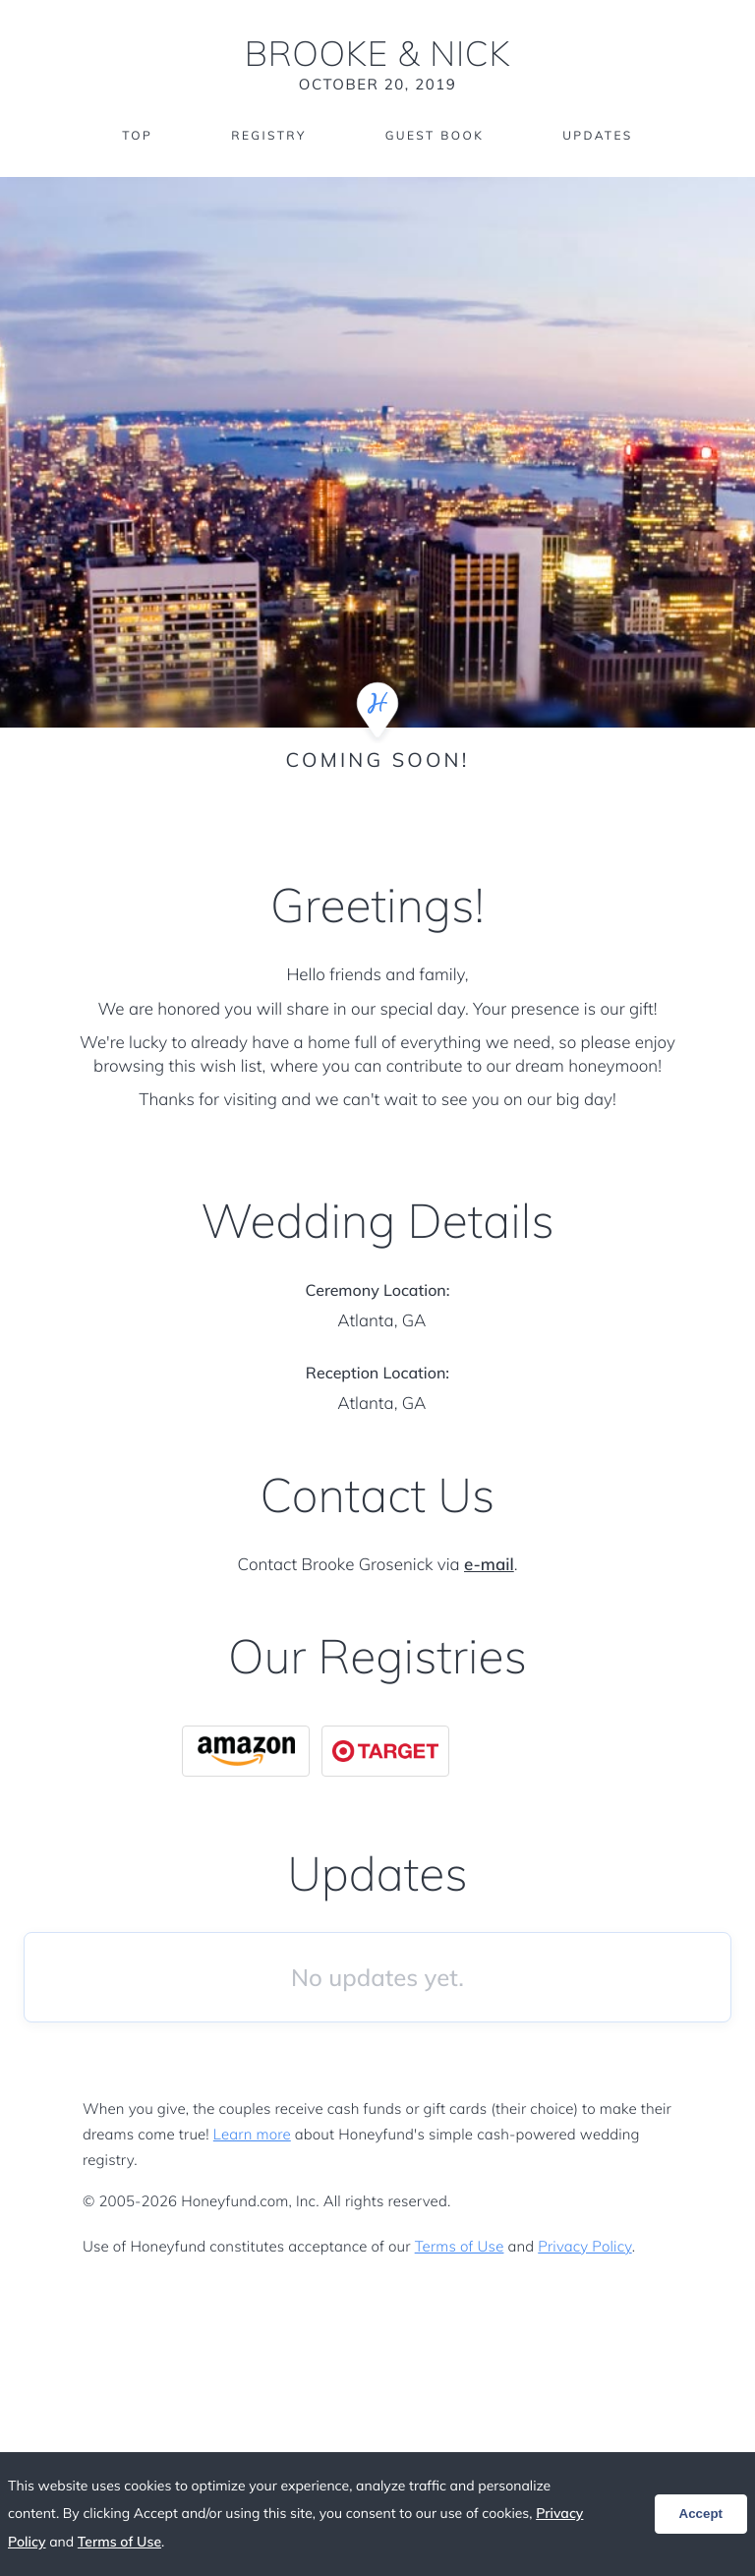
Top (137, 135)
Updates (597, 135)
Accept (701, 2513)
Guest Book (434, 135)
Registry (268, 135)
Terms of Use (459, 2246)
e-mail (489, 1564)
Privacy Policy (584, 2246)
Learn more (252, 2134)
